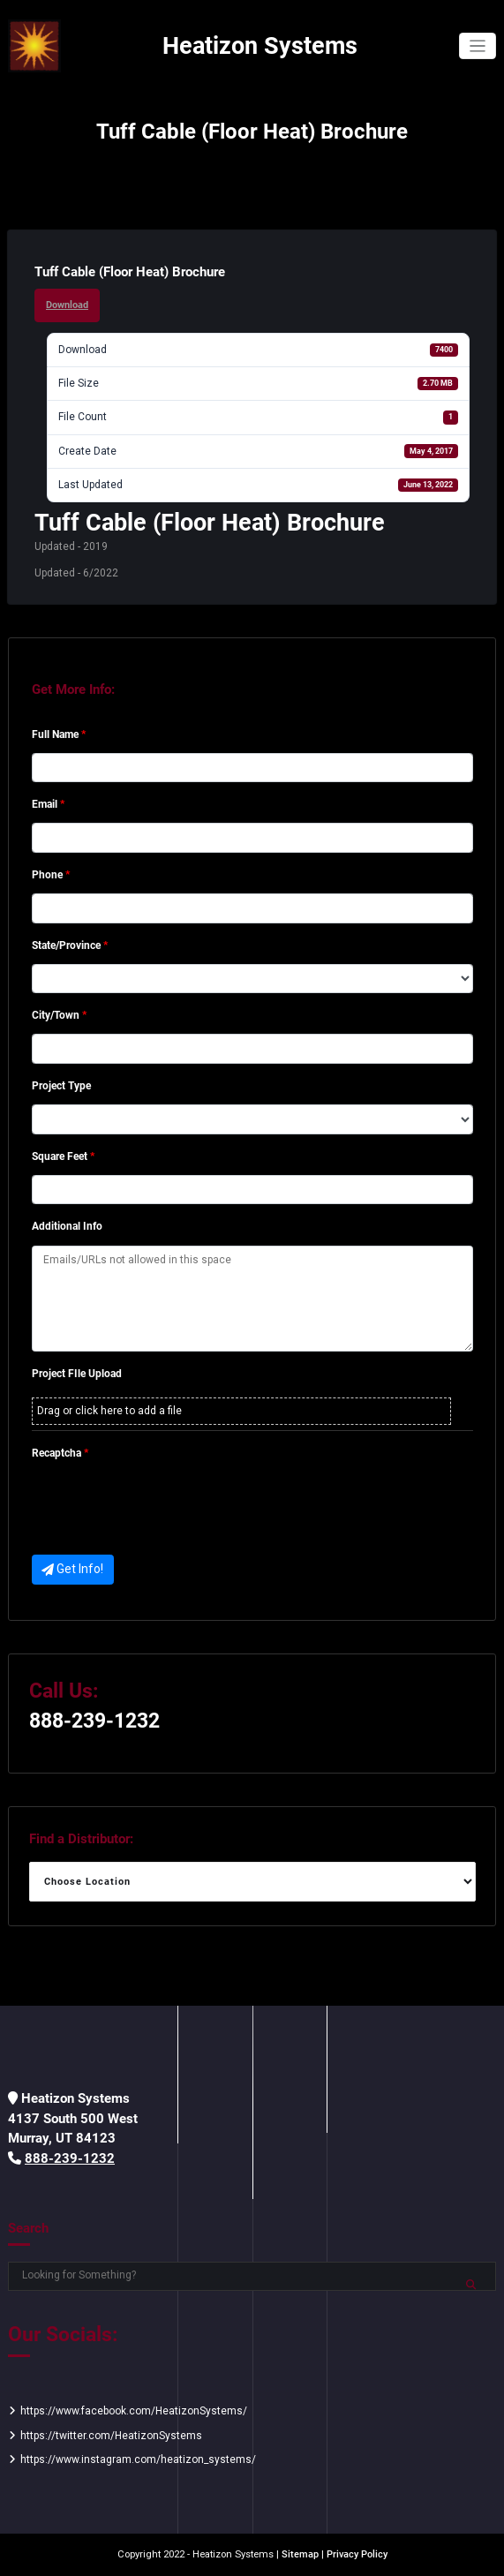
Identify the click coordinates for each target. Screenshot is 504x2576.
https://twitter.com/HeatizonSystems (111, 2435)
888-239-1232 (94, 1720)
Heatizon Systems (259, 46)
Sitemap (300, 2554)
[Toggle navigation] (478, 46)
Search (28, 2228)
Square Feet (63, 1156)
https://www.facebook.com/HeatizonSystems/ (133, 2411)
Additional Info (67, 1226)
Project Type (61, 1086)
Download (67, 305)
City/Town (59, 1015)
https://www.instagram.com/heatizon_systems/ (138, 2459)
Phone (51, 875)
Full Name (59, 734)
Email (48, 804)
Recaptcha (60, 1453)
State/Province (70, 945)
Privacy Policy (357, 2554)
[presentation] (166, 1506)
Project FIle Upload (77, 1373)
